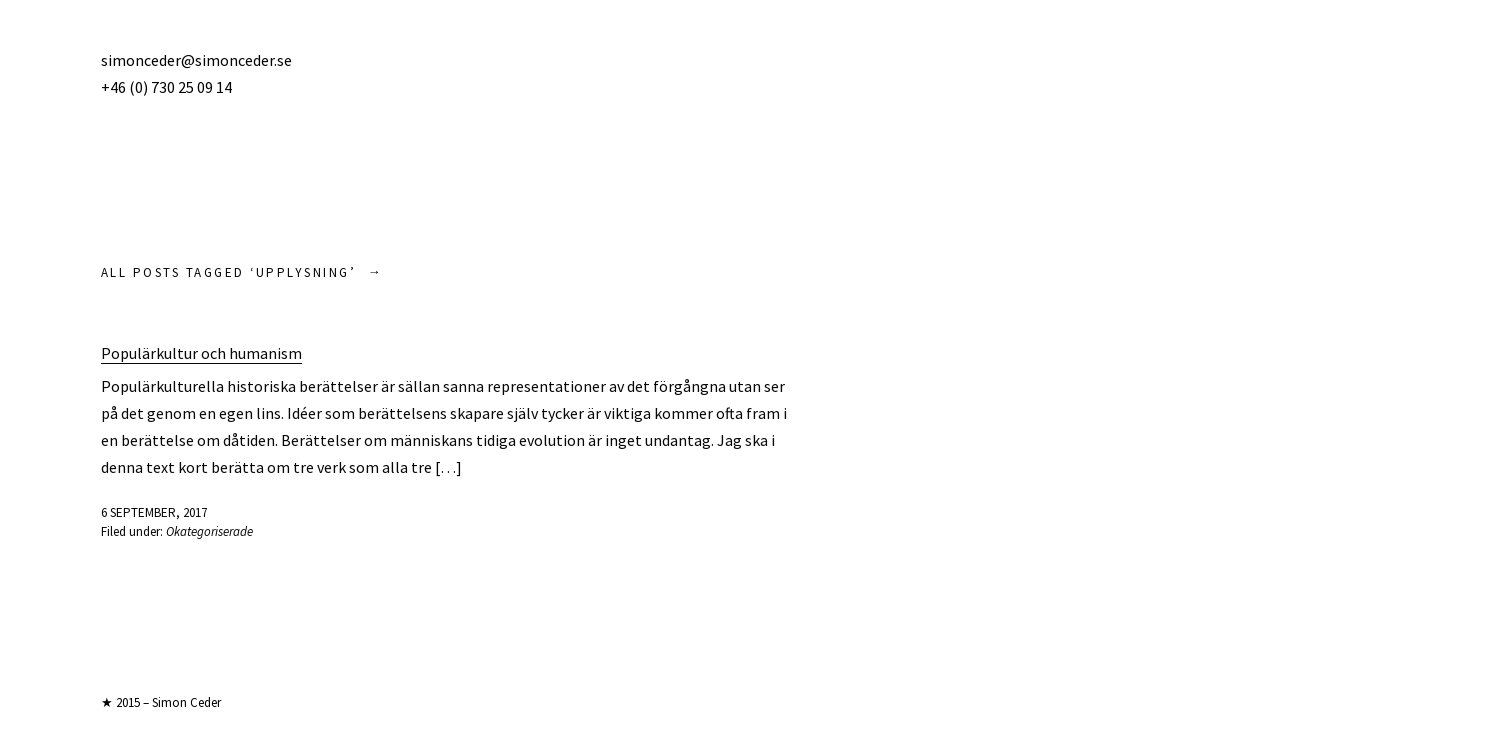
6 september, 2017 (154, 512)
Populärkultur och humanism (201, 353)
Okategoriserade (209, 531)
